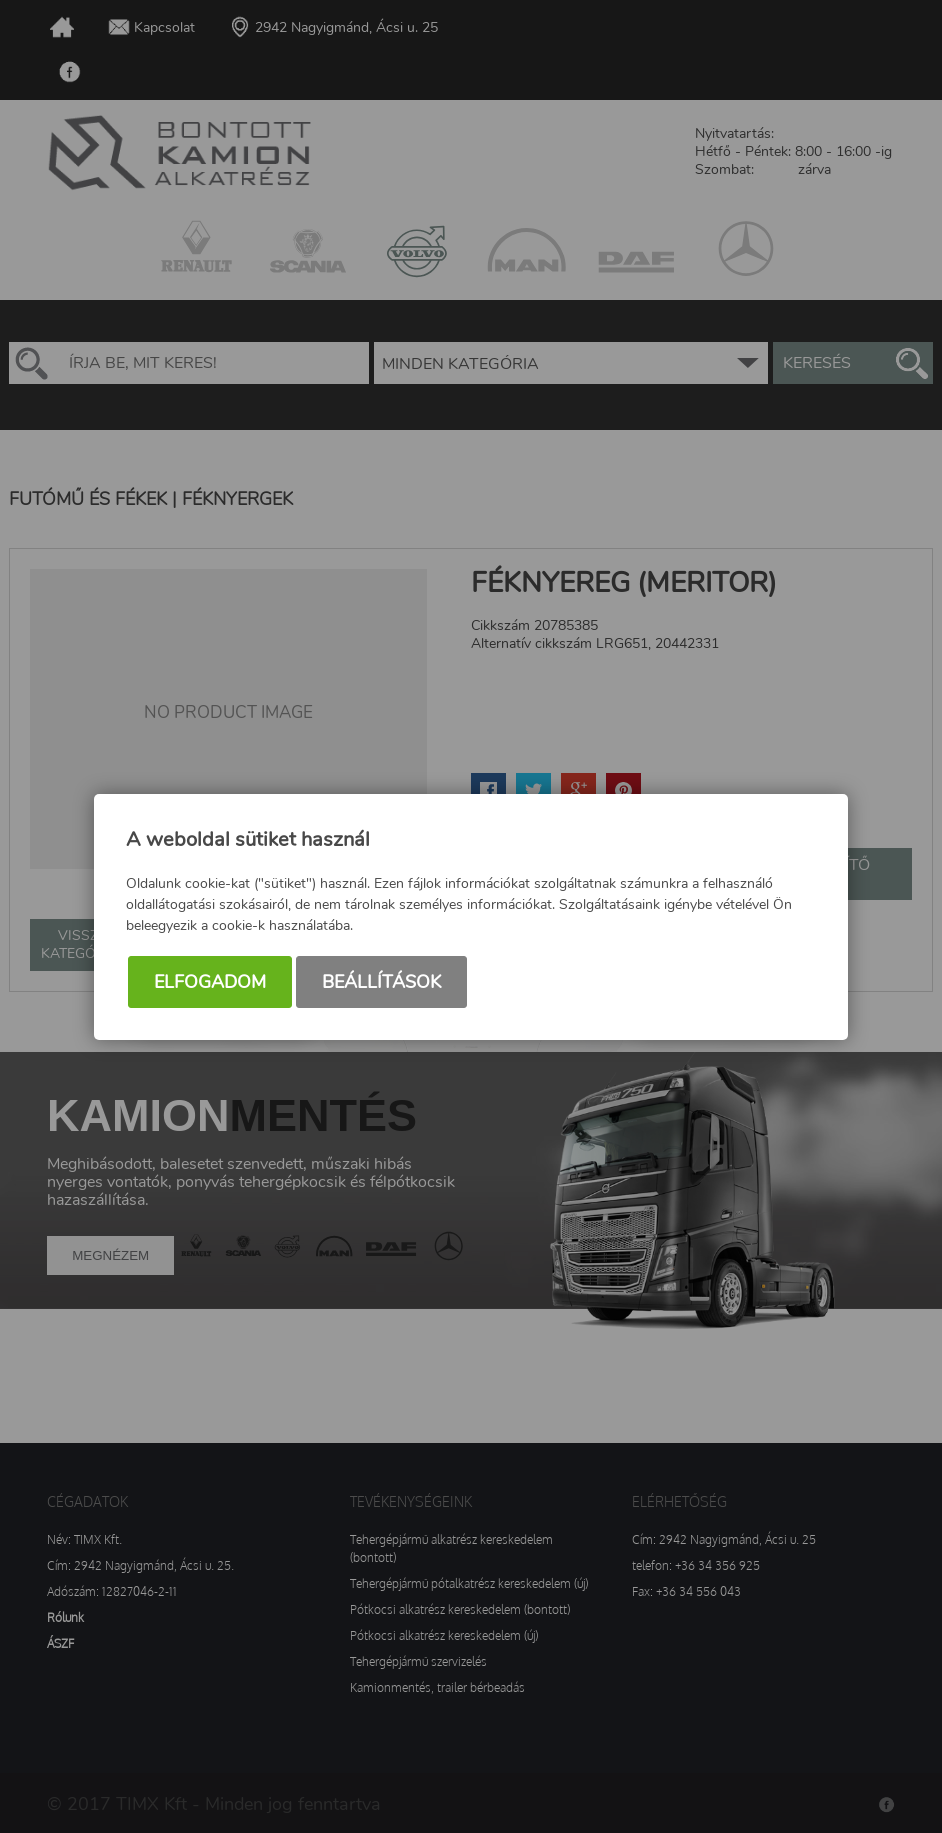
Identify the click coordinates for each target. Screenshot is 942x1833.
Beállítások (381, 982)
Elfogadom (210, 982)
